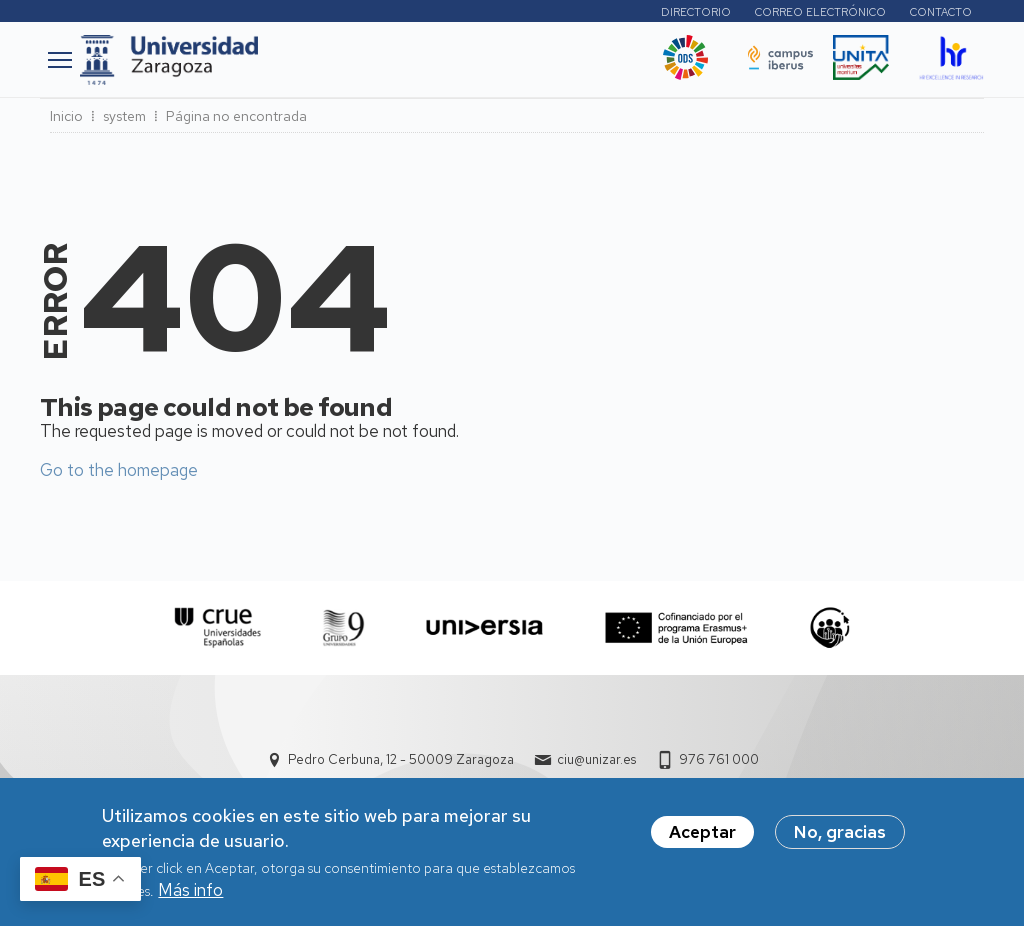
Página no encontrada (236, 116)
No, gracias (840, 838)
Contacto (941, 12)
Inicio (66, 116)
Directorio (696, 12)
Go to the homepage (119, 470)
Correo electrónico (820, 12)
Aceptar (702, 838)
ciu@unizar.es (596, 759)
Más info (190, 896)
